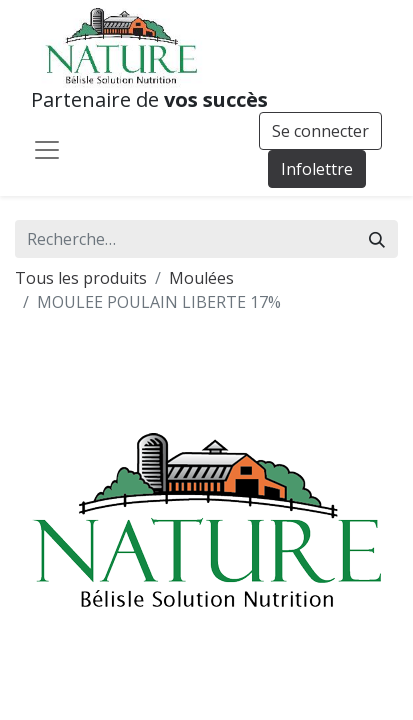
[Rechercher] (377, 239)
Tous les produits (81, 278)
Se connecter (320, 131)
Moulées (201, 278)
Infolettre (317, 169)
